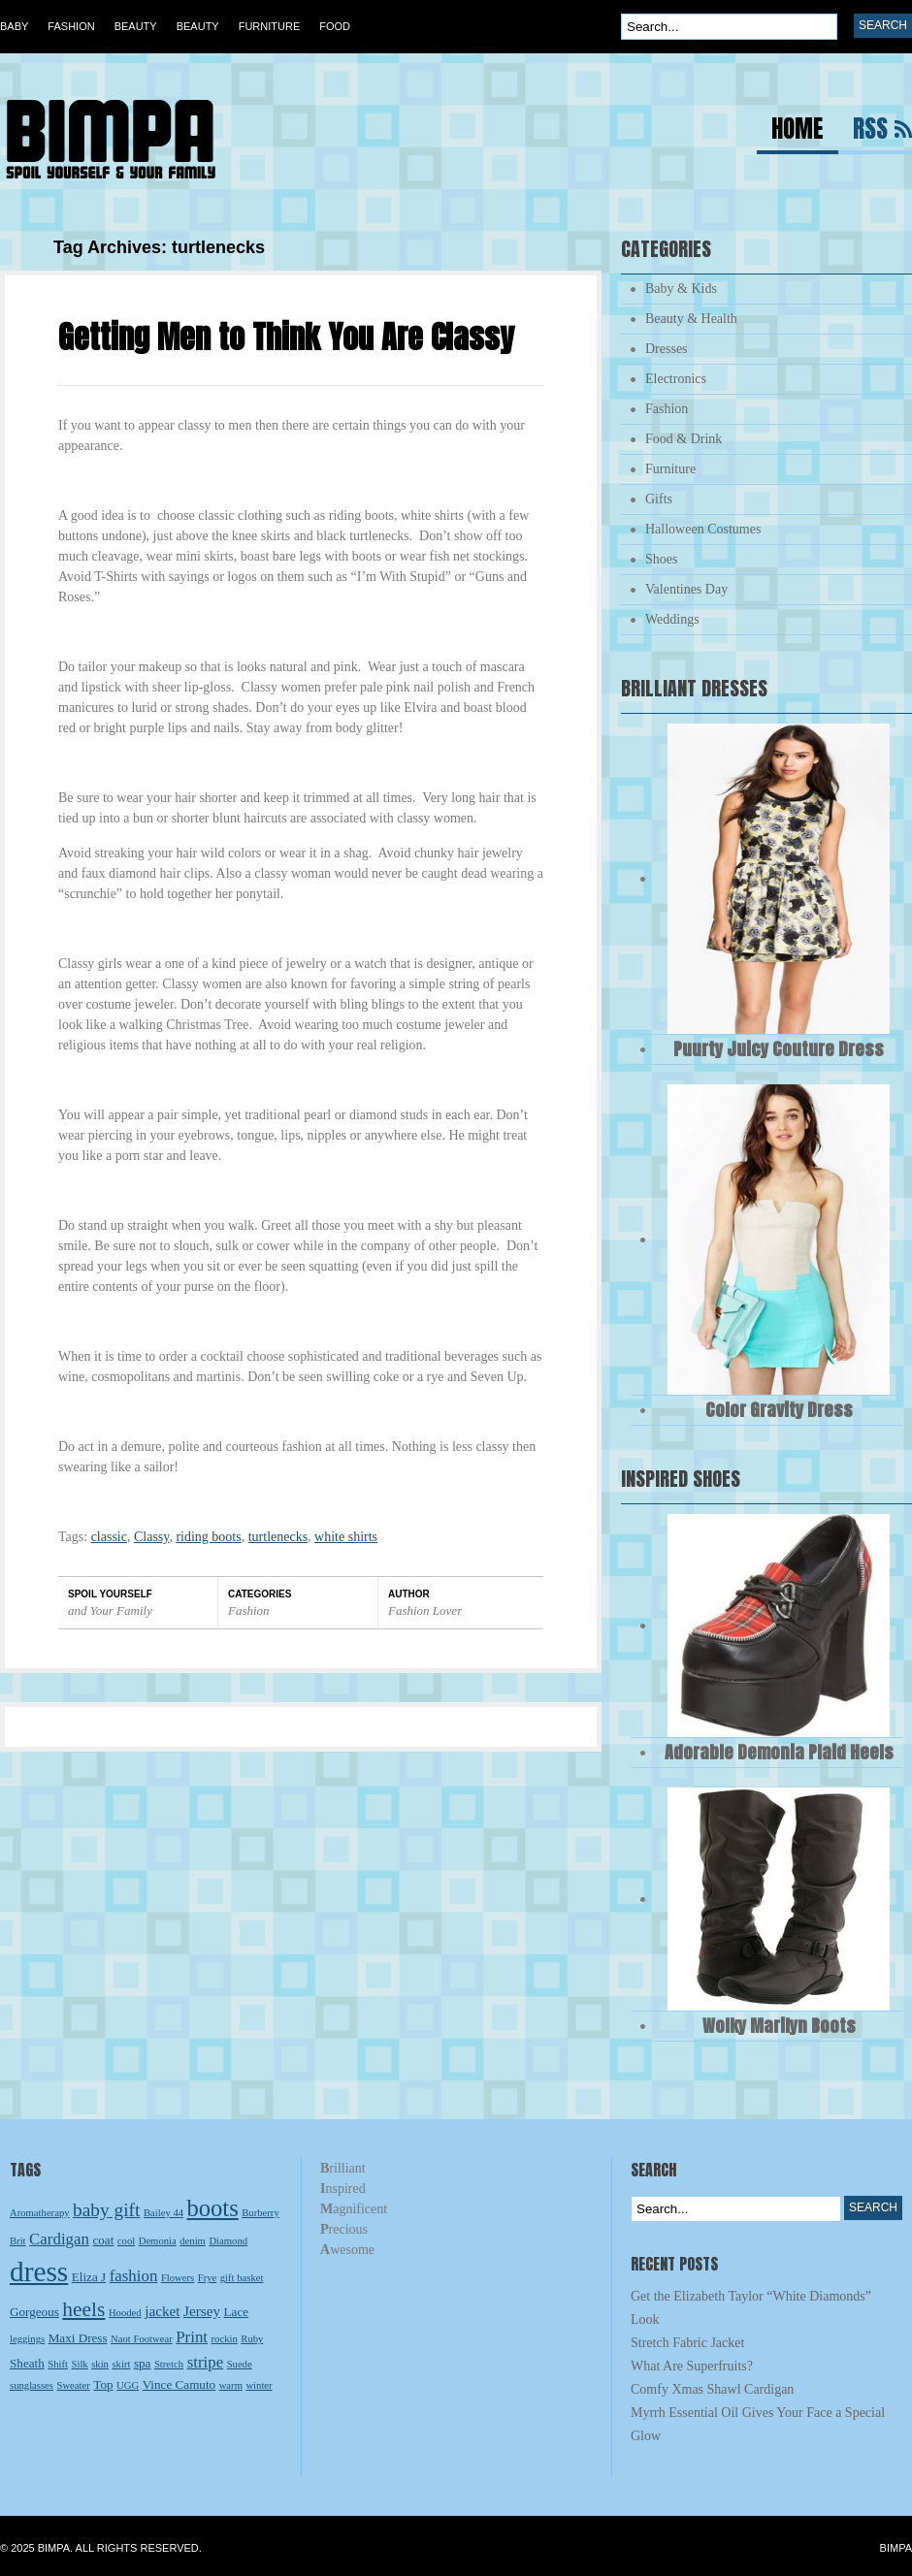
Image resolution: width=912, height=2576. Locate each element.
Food (334, 26)
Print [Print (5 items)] (192, 2337)
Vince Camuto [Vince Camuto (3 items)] (179, 2384)
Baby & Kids (681, 288)
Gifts (658, 499)
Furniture (270, 26)
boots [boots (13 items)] (213, 2208)
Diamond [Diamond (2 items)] (228, 2241)
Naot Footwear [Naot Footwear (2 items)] (142, 2339)
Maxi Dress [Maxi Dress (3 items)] (78, 2338)
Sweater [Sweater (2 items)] (73, 2385)
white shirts (345, 1537)
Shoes (661, 559)
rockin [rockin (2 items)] (225, 2339)
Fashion (71, 26)
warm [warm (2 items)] (231, 2385)
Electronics (675, 378)
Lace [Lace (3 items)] (236, 2311)
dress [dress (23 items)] (39, 2271)
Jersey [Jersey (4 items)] (201, 2310)
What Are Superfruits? (692, 2366)
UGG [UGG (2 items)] (127, 2385)
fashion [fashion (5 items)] (134, 2276)
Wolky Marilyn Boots (779, 2025)
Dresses (666, 348)
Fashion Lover (425, 1610)
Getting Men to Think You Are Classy (286, 337)
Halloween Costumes (703, 529)
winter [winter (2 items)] (258, 2385)
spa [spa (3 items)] (142, 2363)
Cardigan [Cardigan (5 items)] (59, 2239)
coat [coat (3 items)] (103, 2240)
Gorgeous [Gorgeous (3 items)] (34, 2311)
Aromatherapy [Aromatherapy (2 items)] (40, 2212)
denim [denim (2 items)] (192, 2241)
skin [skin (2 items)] (100, 2364)
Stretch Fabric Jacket (687, 2342)
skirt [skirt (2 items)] (121, 2364)
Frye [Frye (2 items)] (207, 2277)
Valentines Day (686, 589)
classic (109, 1537)
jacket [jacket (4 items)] (162, 2310)
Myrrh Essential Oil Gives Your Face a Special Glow (758, 2424)
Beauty (135, 26)
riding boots (208, 1537)
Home (797, 131)
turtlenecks (278, 1537)
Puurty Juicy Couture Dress (778, 1049)
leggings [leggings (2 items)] (27, 2339)
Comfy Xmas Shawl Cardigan (712, 2389)
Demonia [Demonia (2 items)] (158, 2241)
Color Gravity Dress (779, 1410)
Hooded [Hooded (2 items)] (125, 2312)
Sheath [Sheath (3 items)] (27, 2363)
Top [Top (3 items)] (103, 2384)
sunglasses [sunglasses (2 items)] (31, 2385)
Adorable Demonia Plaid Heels (779, 1752)
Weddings (672, 619)
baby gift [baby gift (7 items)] (106, 2210)
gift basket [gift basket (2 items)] (242, 2277)
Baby (14, 26)
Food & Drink (683, 439)
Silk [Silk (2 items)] (80, 2364)
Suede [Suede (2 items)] (239, 2364)
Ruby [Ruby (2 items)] (252, 2339)
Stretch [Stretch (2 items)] (168, 2364)
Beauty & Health (691, 318)
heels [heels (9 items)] (83, 2309)
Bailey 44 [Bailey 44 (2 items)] (163, 2212)
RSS (870, 131)
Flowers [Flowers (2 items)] (177, 2277)
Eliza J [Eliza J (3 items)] (89, 2277)
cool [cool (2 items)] (126, 2241)
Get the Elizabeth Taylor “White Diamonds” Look (751, 2308)
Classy (151, 1537)
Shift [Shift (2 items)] (58, 2364)
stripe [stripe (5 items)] (205, 2362)
